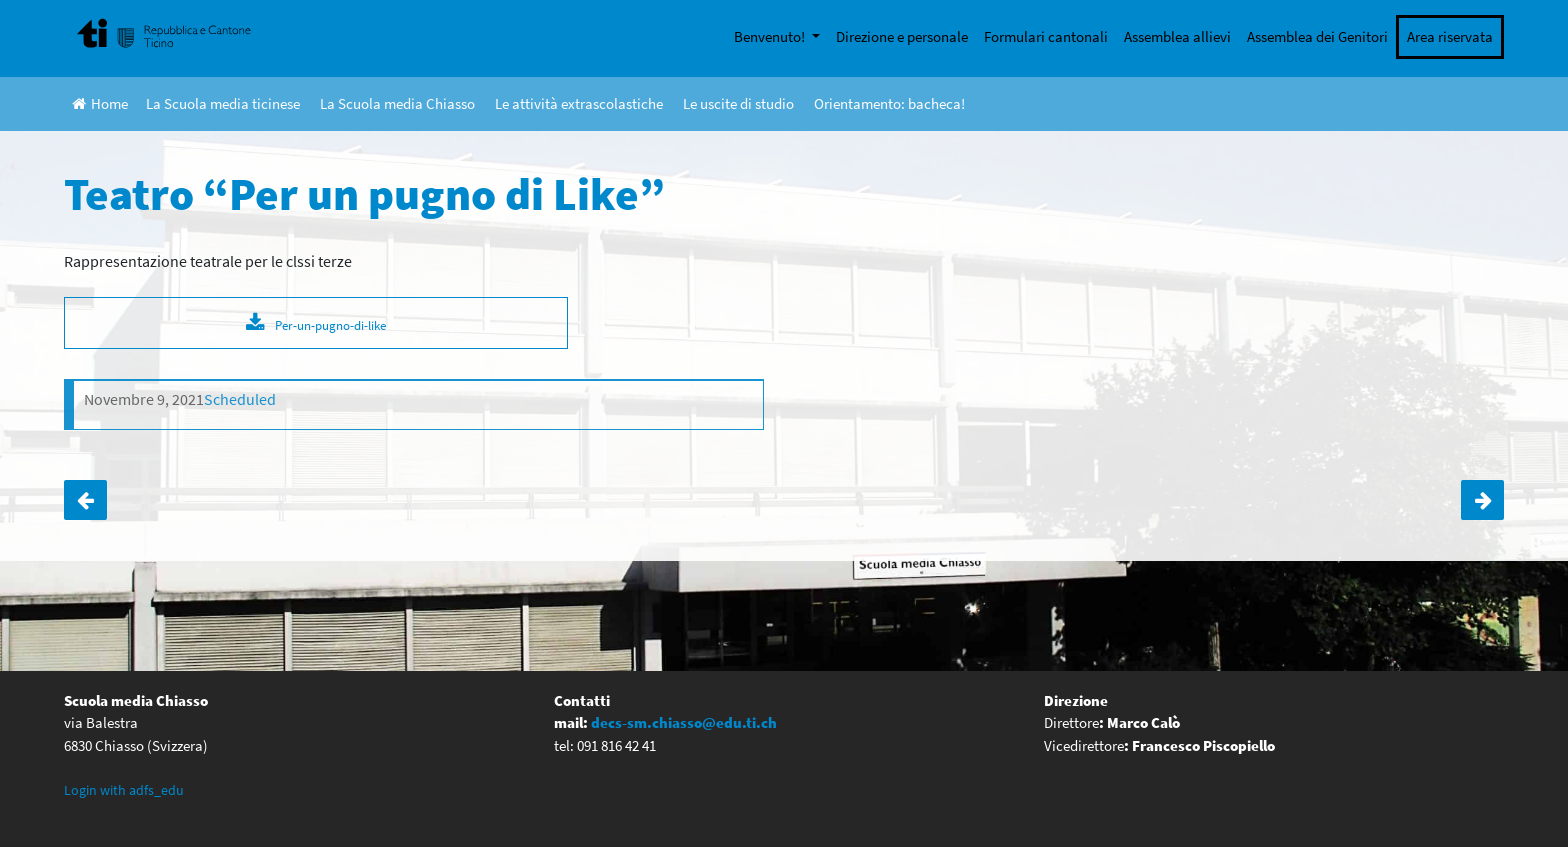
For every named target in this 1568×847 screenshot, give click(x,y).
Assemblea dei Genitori (1317, 36)
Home (100, 103)
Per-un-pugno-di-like (330, 325)
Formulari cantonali (1046, 36)
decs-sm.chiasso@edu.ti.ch (684, 722)
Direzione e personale (902, 36)
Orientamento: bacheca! (889, 103)
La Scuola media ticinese (223, 103)
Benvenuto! (771, 36)
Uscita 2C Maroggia (1482, 500)
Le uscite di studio (738, 103)
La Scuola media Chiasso (397, 103)
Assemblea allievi (1177, 36)
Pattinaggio (85, 500)
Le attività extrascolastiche (579, 103)
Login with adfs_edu (124, 790)
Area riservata (1450, 36)
